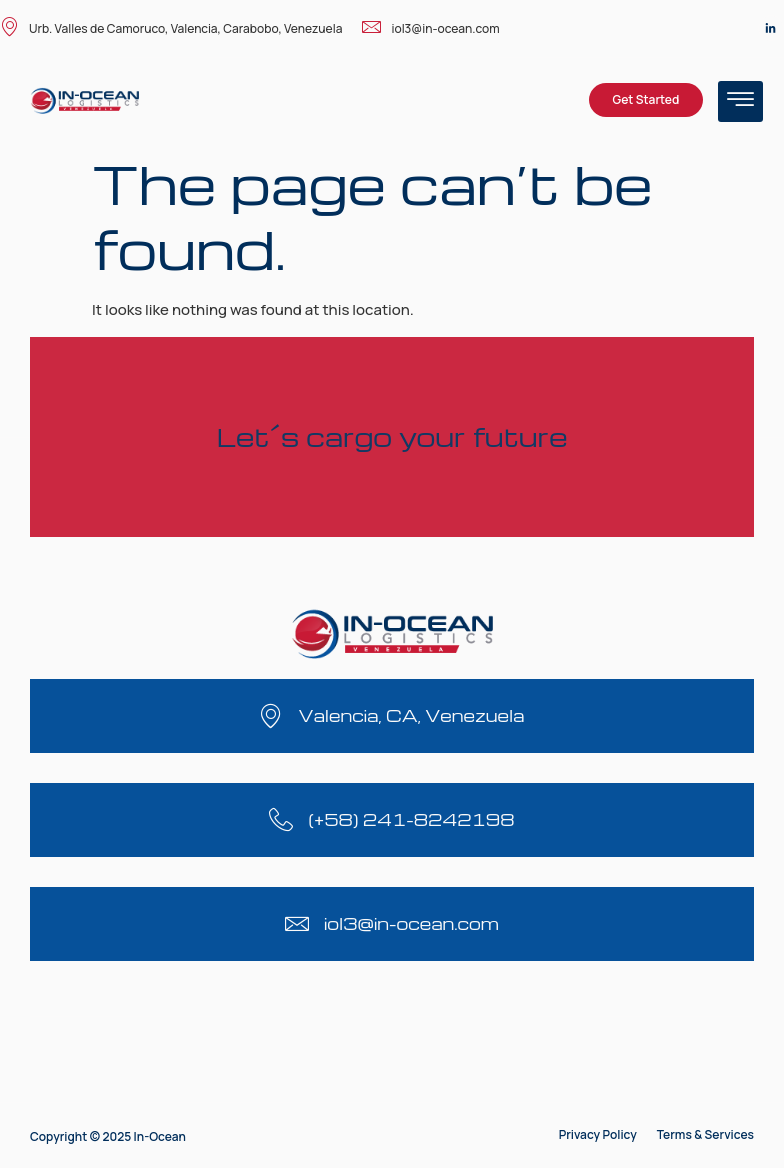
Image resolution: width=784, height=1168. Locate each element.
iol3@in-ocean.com (430, 28)
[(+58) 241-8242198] (281, 820)
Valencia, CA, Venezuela (411, 715)
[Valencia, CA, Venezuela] (271, 716)
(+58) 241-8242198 (411, 819)
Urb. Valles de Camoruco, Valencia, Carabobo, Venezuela (171, 28)
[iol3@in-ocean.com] (297, 924)
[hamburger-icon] (740, 101)
